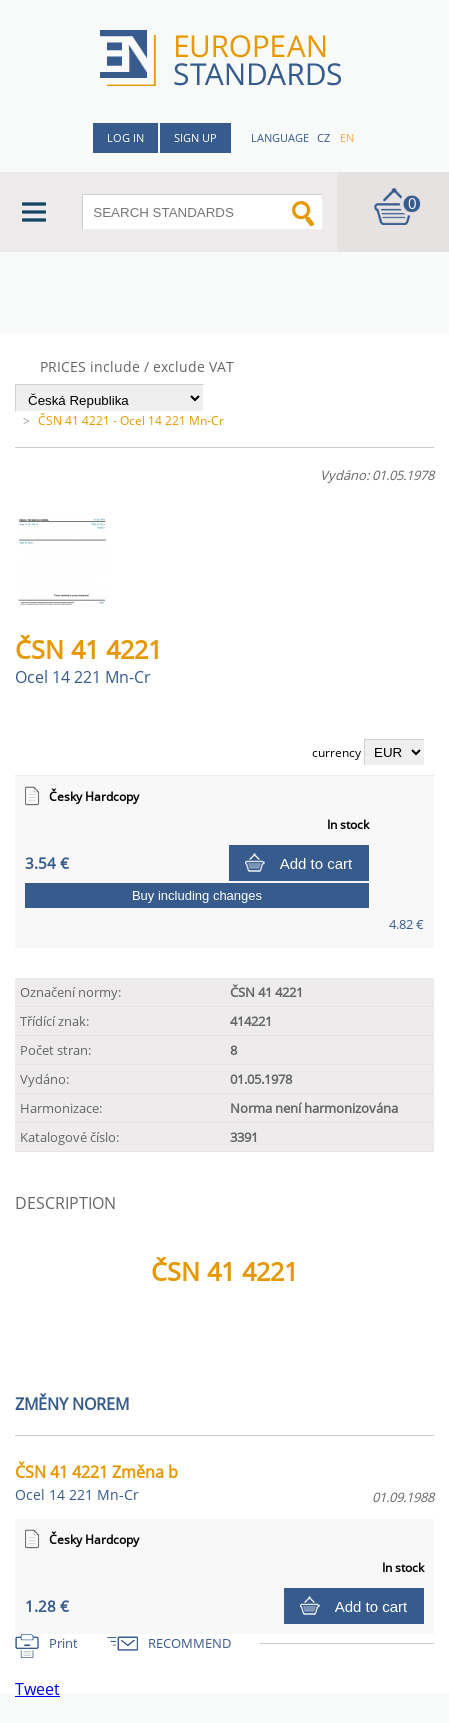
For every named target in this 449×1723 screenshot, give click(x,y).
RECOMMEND (189, 1643)
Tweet (37, 1689)
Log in (125, 137)
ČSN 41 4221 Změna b (96, 1482)
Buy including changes (197, 895)
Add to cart (316, 863)
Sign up (195, 137)
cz (323, 137)
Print (63, 1643)
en (347, 137)
